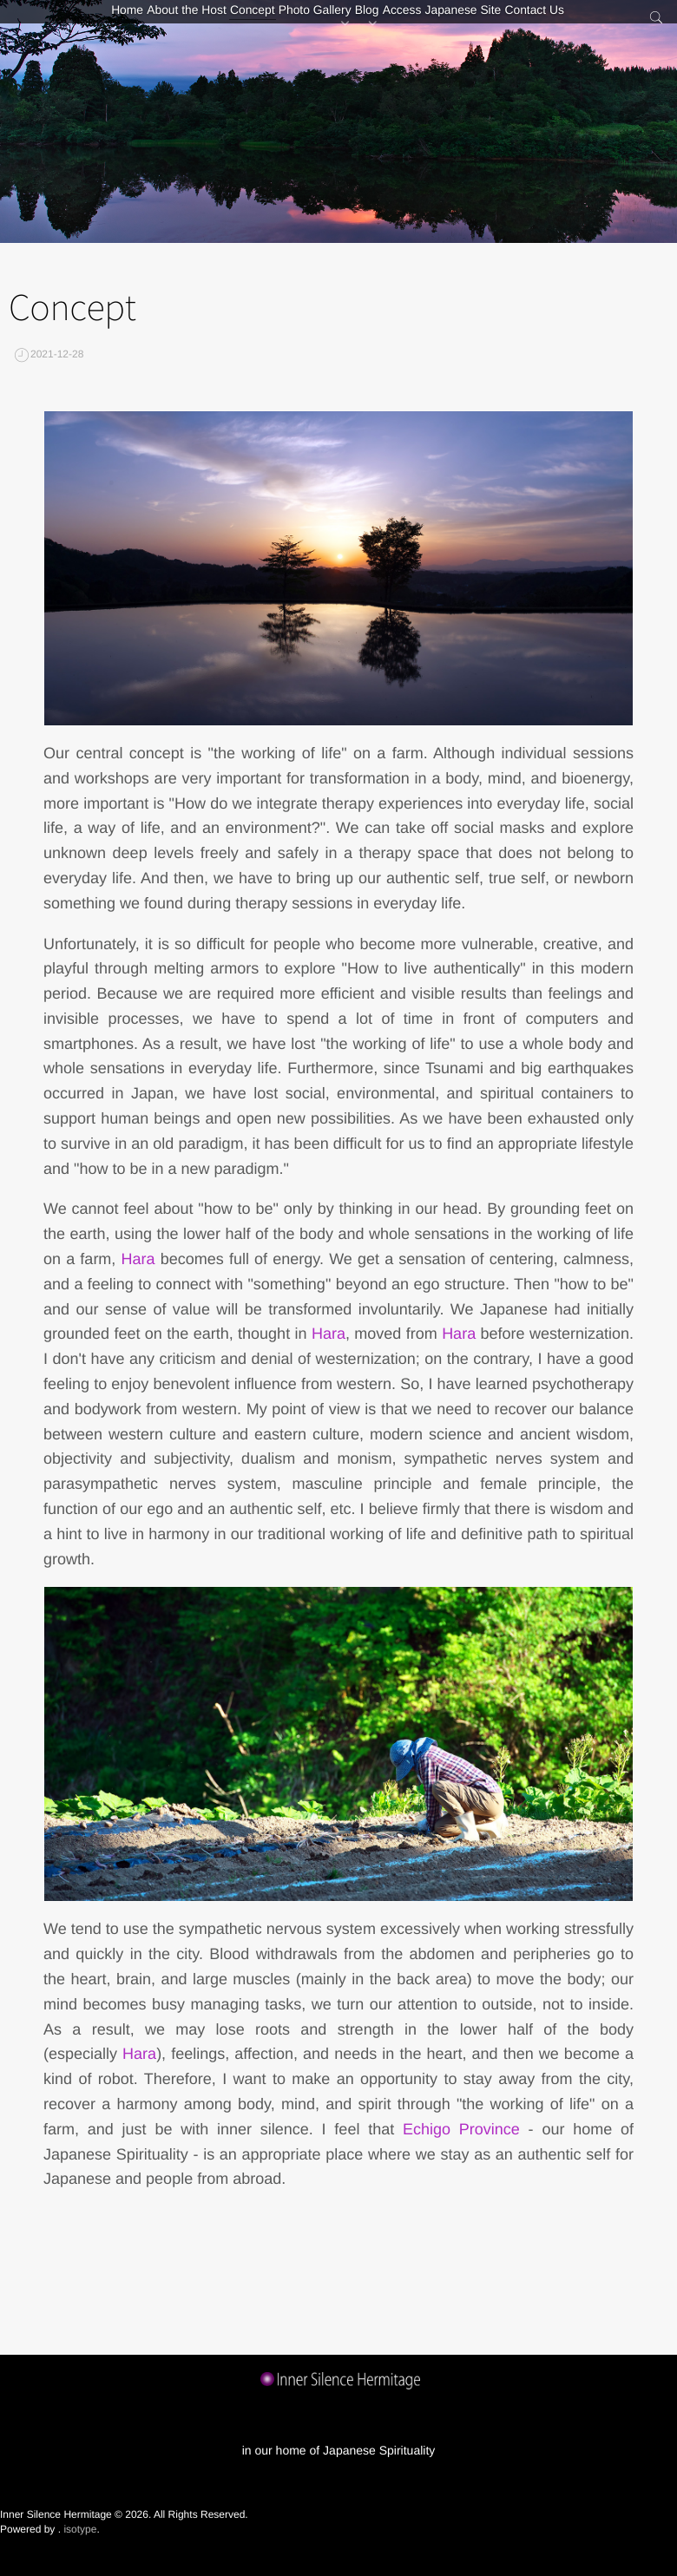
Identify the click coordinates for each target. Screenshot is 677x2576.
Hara (138, 1259)
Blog (375, 22)
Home (69, 22)
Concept (226, 22)
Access (430, 22)
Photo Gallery (306, 22)
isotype (79, 2529)
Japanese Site (508, 22)
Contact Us (594, 22)
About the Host (145, 22)
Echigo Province (461, 2129)
